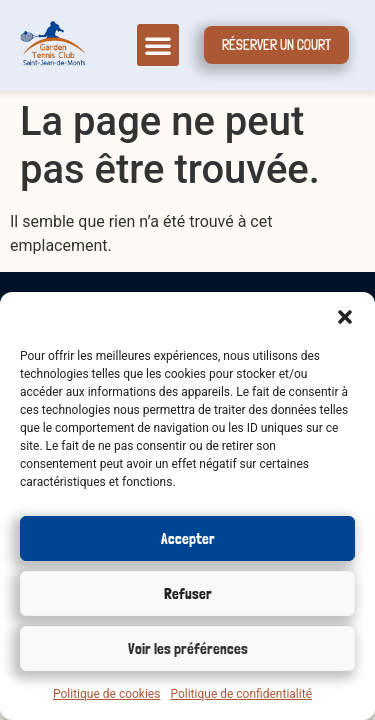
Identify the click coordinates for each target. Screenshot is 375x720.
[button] (345, 317)
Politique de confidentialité (241, 694)
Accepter (188, 539)
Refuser (188, 594)
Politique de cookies (106, 694)
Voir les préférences (188, 649)
